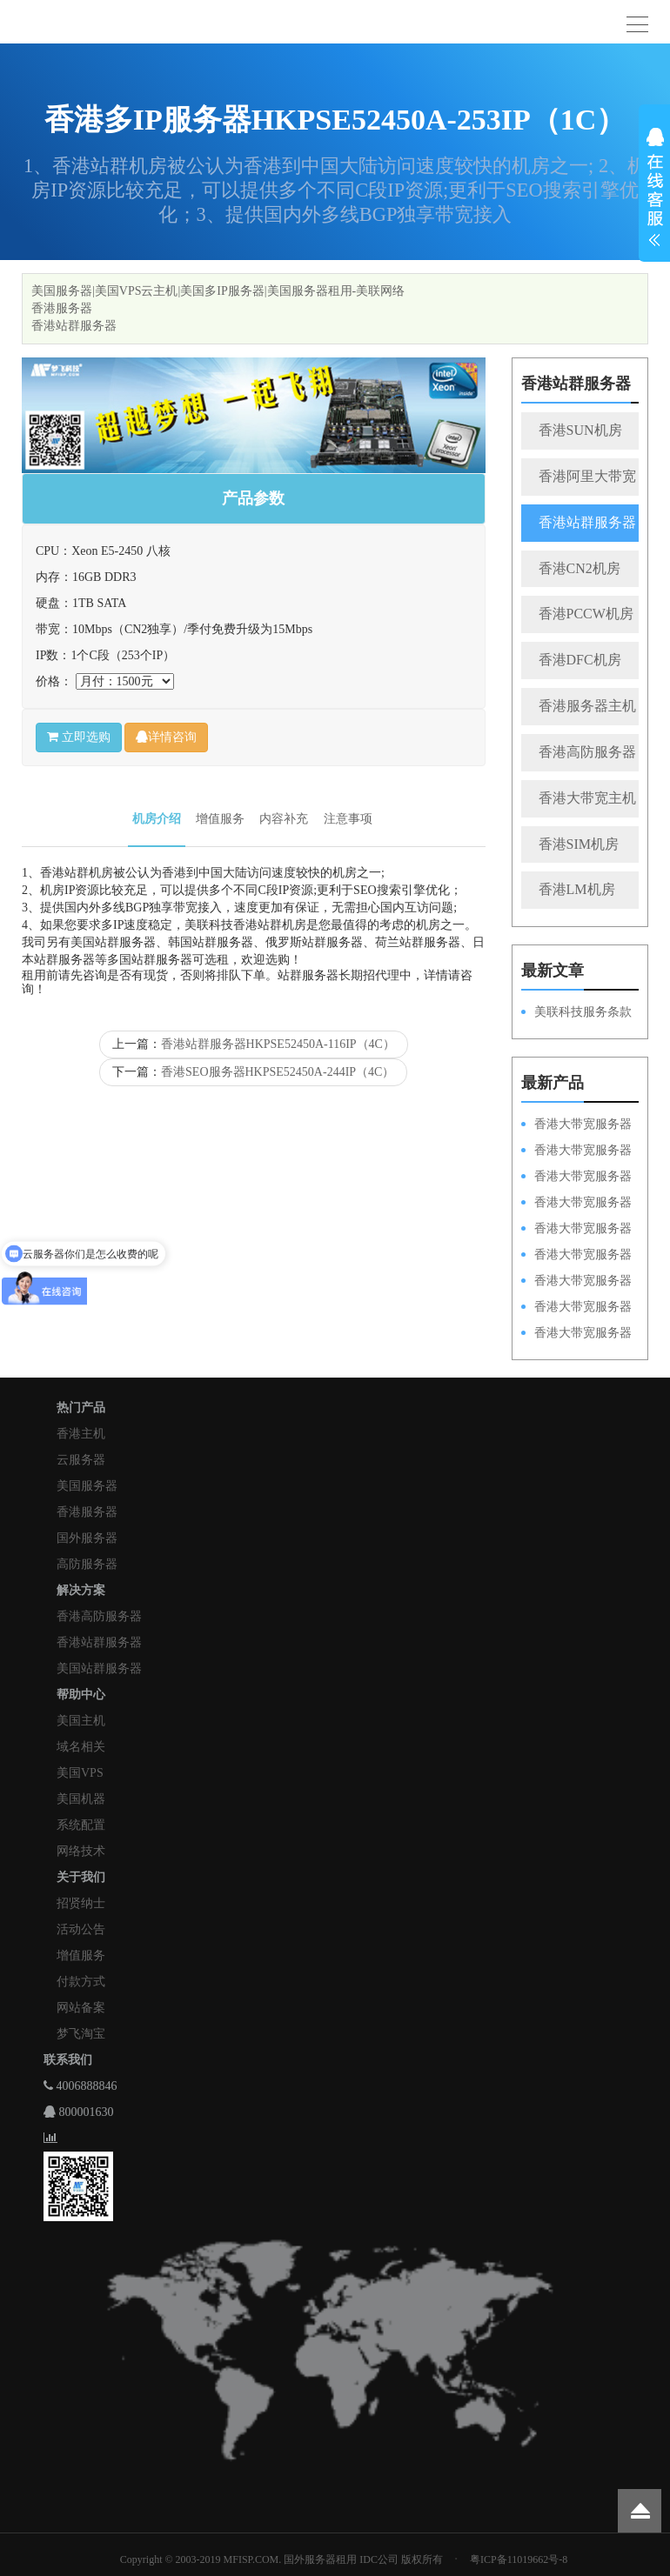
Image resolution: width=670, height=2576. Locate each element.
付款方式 (81, 1981)
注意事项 (348, 818)
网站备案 (81, 2007)
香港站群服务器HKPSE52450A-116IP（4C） (278, 1044)
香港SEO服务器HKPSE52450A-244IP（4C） (277, 1071)
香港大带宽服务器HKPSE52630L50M (576, 1282)
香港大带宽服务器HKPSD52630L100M (576, 1151)
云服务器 (81, 1459)
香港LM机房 (577, 889)
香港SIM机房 (579, 844)
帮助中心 (81, 1694)
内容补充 (283, 818)
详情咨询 (166, 737)
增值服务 (220, 818)
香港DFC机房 (580, 659)
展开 (654, 189)
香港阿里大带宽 (587, 476)
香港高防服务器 (587, 751)
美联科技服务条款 (583, 1011)
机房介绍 (156, 818)
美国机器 (81, 1798)
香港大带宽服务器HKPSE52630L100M (576, 1177)
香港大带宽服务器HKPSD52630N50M (576, 1230)
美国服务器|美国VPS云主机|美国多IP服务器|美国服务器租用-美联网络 (218, 290)
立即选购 (79, 737)
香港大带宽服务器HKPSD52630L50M (576, 1256)
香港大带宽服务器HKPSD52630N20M (576, 1334)
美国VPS (80, 1772)
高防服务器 (87, 1564)
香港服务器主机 (587, 705)
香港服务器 (61, 308)
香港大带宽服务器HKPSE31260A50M (576, 1308)
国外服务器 (87, 1538)
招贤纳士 (81, 1903)
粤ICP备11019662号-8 (518, 2559)
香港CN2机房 (579, 568)
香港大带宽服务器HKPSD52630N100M (576, 1125)
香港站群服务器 (74, 325)
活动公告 (81, 1929)
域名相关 (81, 1746)
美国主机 (81, 1720)
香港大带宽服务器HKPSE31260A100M (576, 1203)
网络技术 (81, 1851)
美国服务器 (87, 1485)
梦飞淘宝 (81, 2033)
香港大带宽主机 (587, 798)
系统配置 (81, 1825)
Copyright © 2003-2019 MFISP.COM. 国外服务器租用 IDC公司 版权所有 (281, 2559)
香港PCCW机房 (586, 613)
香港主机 (81, 1433)
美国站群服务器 (99, 1668)
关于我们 (81, 1877)
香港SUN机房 (580, 430)
